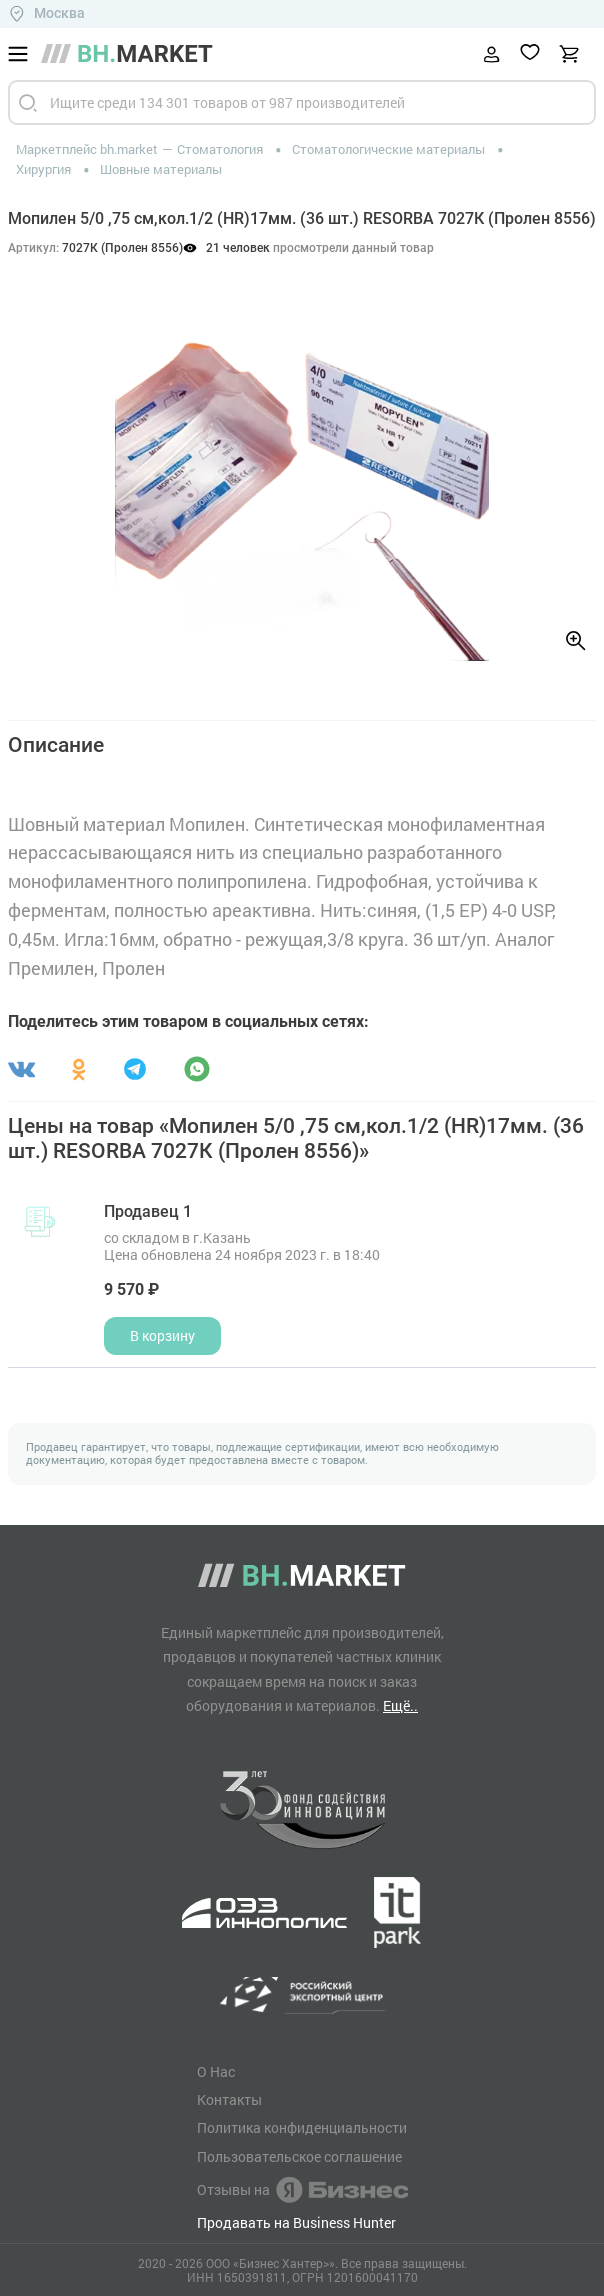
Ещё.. (400, 1705)
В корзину (162, 1335)
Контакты (229, 2100)
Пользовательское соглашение (299, 2157)
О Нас (216, 2072)
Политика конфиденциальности (302, 2128)
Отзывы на (302, 2190)
